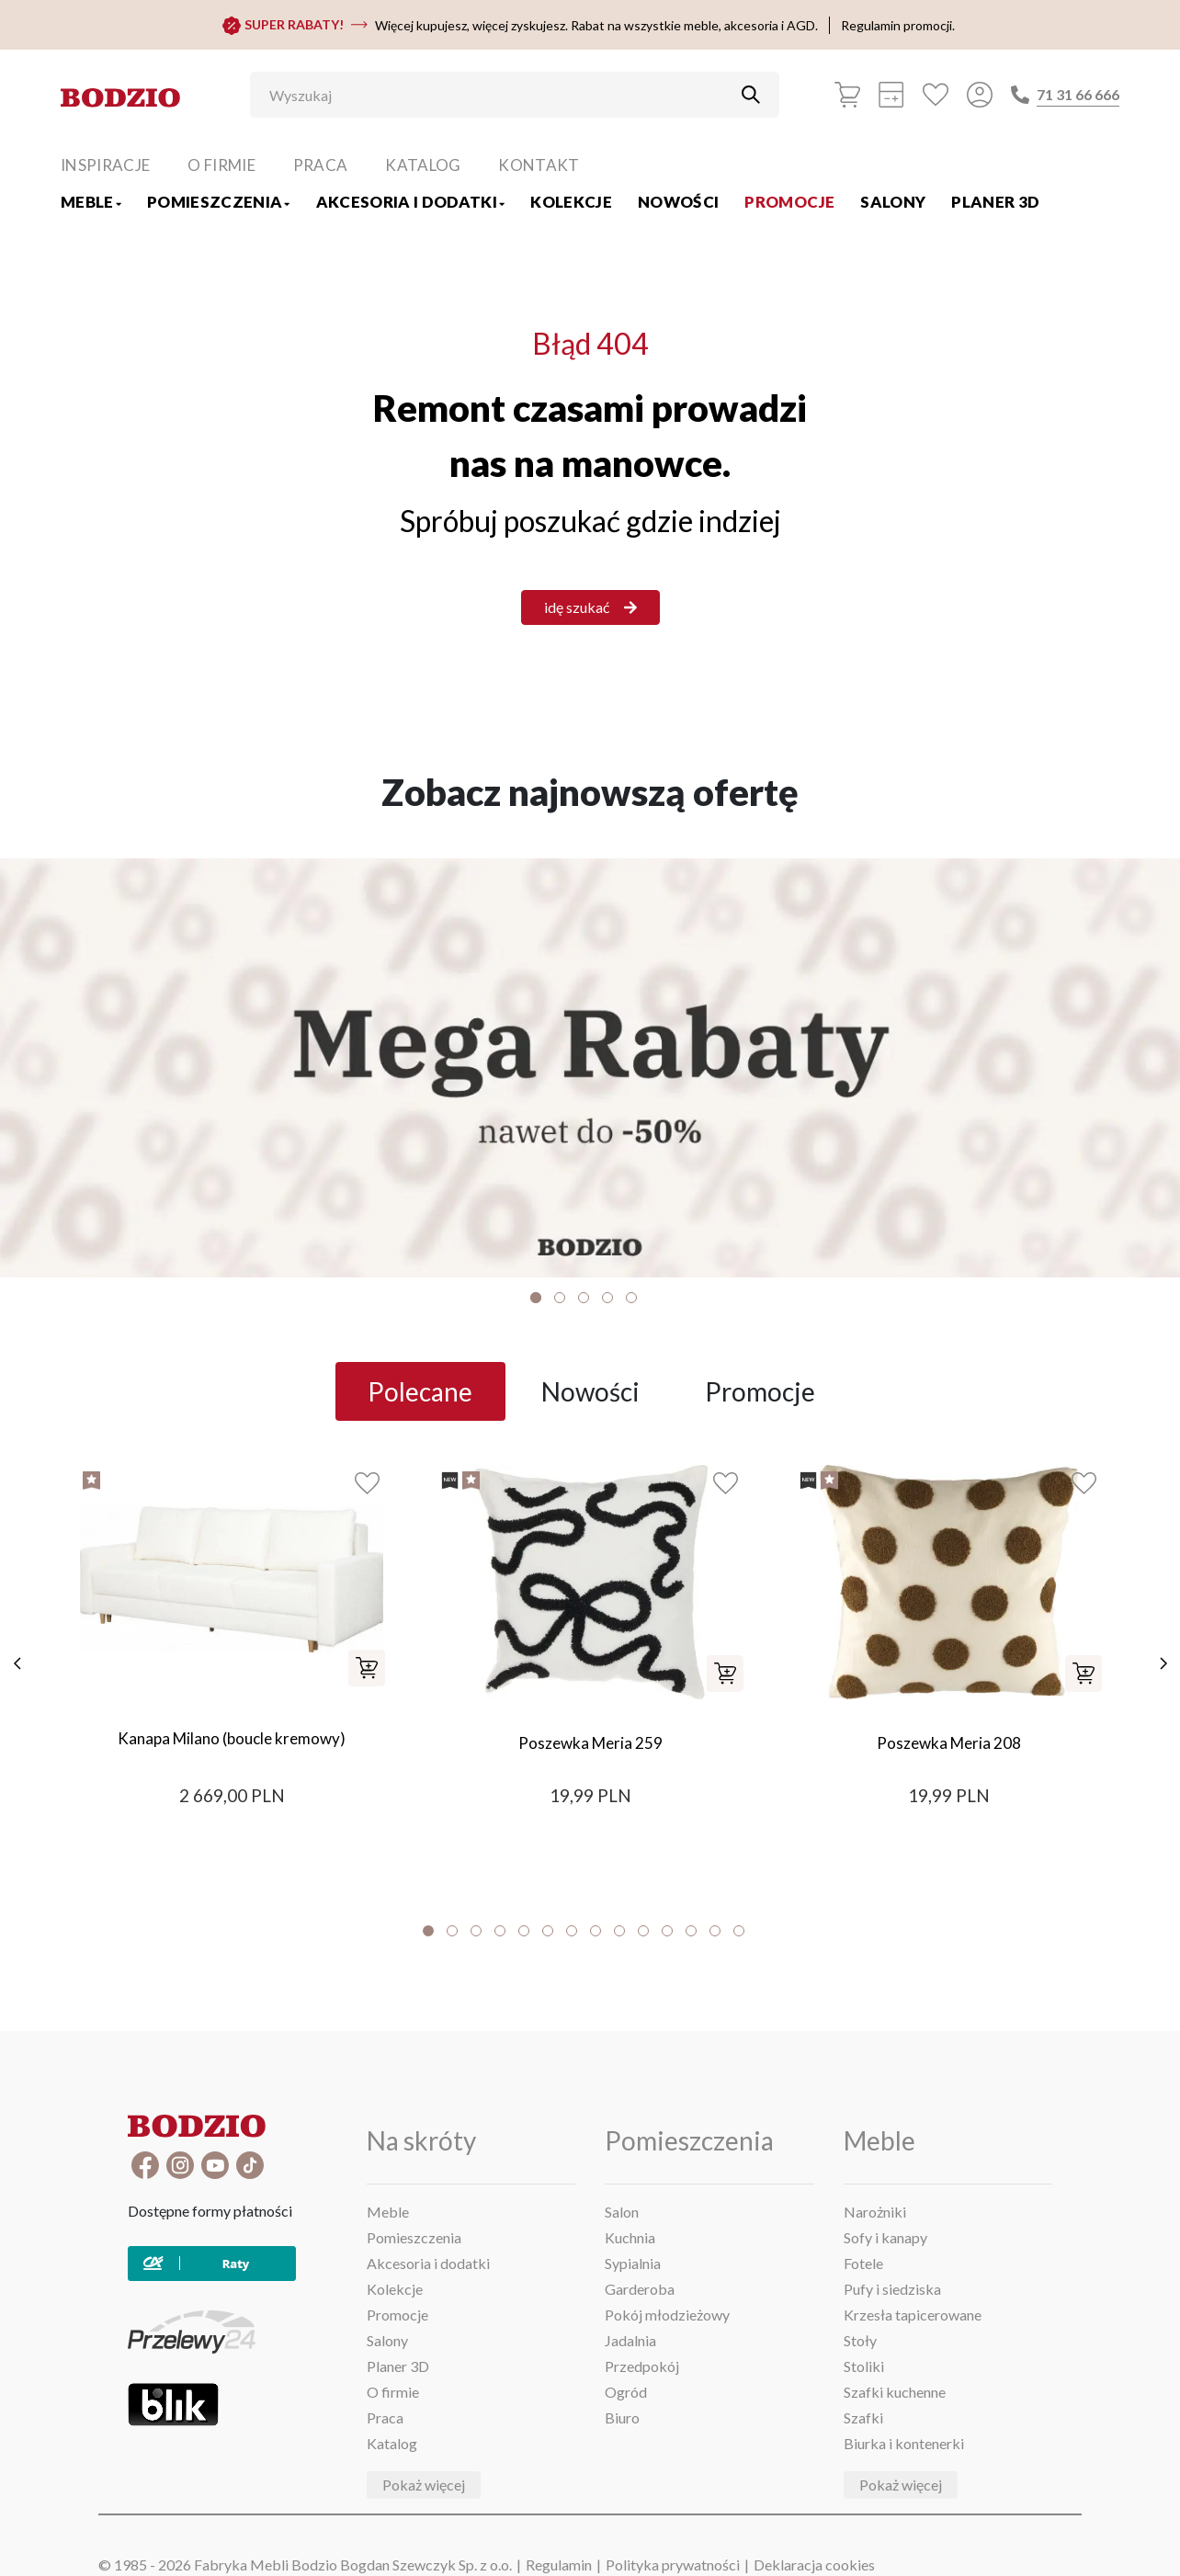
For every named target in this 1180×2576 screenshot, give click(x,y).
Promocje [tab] (760, 1391)
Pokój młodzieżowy (667, 2314)
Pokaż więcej (423, 2484)
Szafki (863, 2417)
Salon (622, 2211)
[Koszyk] (847, 95)
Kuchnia (630, 2237)
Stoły (860, 2340)
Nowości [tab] (590, 1391)
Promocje (789, 201)
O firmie (221, 165)
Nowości (678, 201)
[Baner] (590, 1067)
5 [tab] (631, 1297)
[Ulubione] (935, 95)
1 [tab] (535, 1297)
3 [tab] (583, 1297)
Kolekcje (571, 201)
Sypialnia (633, 2263)
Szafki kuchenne (895, 2391)
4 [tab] (607, 1297)
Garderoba (640, 2289)
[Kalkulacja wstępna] (891, 95)
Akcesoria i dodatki (410, 201)
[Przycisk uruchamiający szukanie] (750, 94)
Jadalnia (630, 2340)
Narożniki (875, 2211)
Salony (892, 201)
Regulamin (559, 2564)
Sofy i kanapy (885, 2237)
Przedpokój (642, 2366)
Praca (320, 165)
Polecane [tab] (420, 1391)
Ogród (626, 2391)
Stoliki (864, 2366)
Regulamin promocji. (898, 25)
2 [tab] (559, 1297)
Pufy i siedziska (892, 2289)
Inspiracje (105, 165)
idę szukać (590, 607)
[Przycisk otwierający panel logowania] (980, 95)
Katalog (422, 165)
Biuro (622, 2417)
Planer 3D (995, 201)
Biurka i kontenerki (904, 2443)
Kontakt (538, 165)
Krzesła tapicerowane (912, 2314)
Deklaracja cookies (814, 2564)
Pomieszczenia (218, 201)
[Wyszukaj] (500, 94)
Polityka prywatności (673, 2564)
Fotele (863, 2263)
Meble (91, 201)
